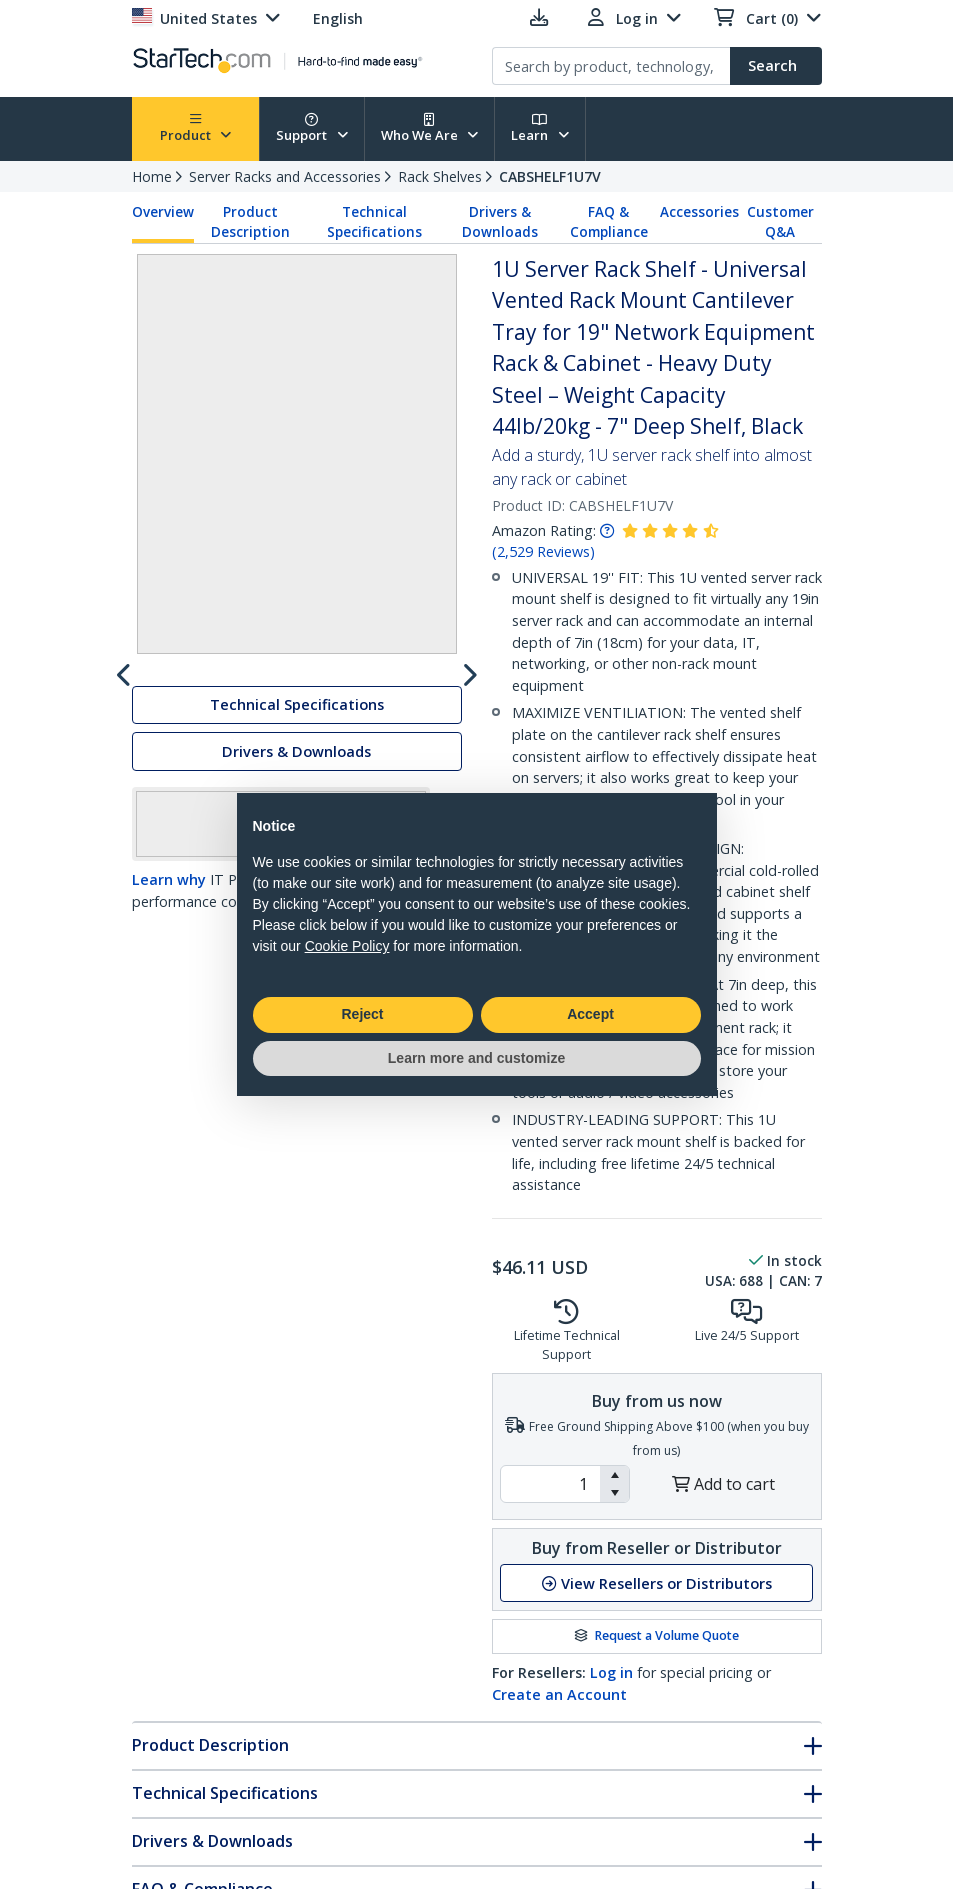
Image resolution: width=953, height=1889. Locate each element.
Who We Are (430, 128)
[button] (614, 1475)
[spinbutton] (550, 1484)
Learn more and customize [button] (476, 1058)
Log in (611, 1672)
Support (312, 128)
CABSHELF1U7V (550, 176)
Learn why (169, 1048)
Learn (540, 128)
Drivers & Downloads (500, 222)
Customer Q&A (780, 222)
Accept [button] (590, 1014)
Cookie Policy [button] (347, 946)
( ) (543, 551)
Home (152, 176)
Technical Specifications (374, 222)
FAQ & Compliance (609, 222)
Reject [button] (362, 1014)
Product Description (250, 222)
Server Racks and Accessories (285, 176)
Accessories (699, 212)
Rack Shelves (440, 176)
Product (196, 128)
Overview (163, 212)
